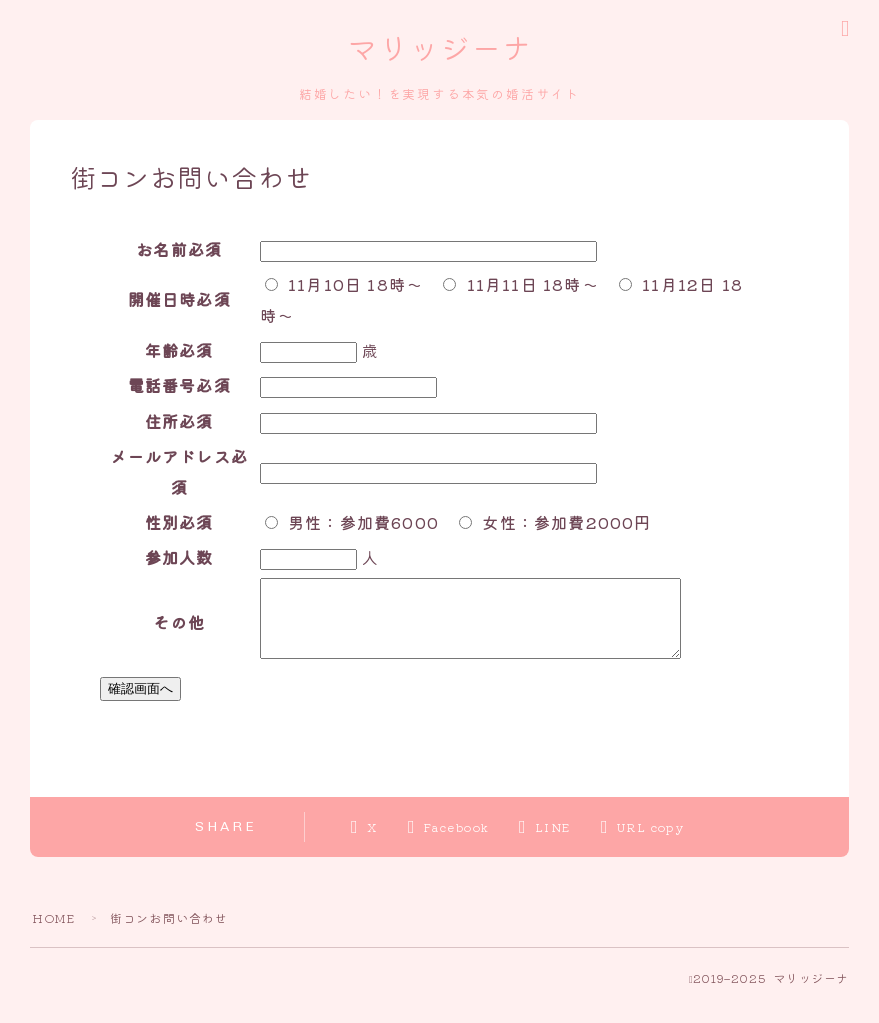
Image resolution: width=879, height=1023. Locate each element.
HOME (54, 933)
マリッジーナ (439, 51)
